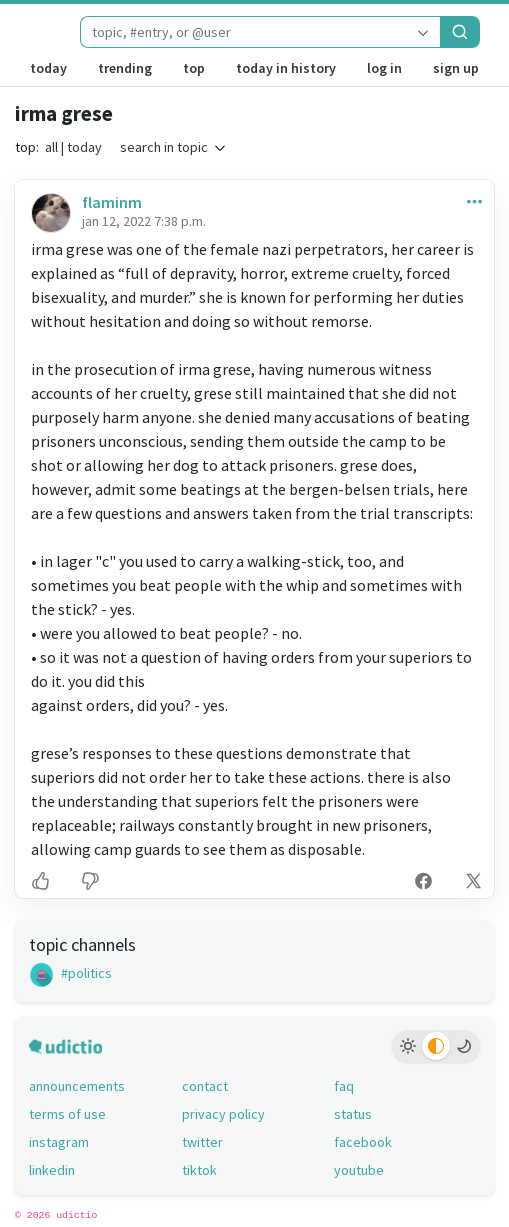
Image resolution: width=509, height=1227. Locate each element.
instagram (59, 1142)
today (48, 68)
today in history (286, 68)
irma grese (64, 113)
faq (344, 1086)
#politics (70, 973)
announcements (77, 1086)
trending (125, 68)
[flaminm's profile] (49, 212)
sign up (456, 68)
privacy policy (223, 1114)
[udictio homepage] (31, 32)
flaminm (112, 202)
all (51, 147)
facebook (363, 1142)
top (194, 68)
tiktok (199, 1170)
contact (205, 1086)
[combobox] (243, 32)
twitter (202, 1142)
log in (384, 68)
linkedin (52, 1170)
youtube (359, 1170)
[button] (470, 200)
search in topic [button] (174, 147)
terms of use (67, 1114)
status (353, 1114)
